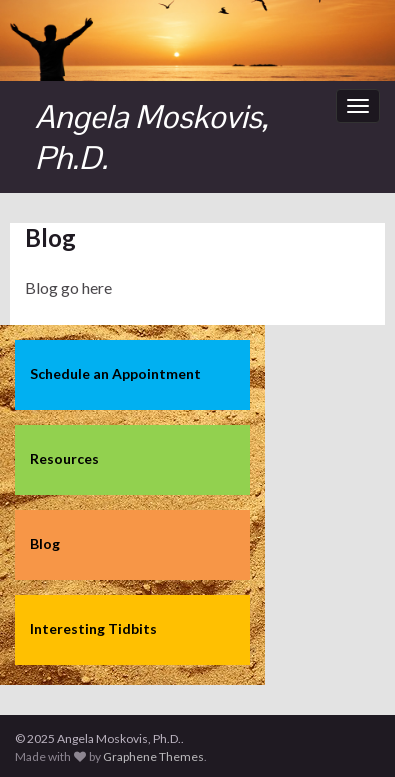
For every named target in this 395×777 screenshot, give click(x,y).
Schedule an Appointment (115, 373)
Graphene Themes (153, 756)
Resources (64, 458)
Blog (45, 543)
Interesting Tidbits (93, 628)
